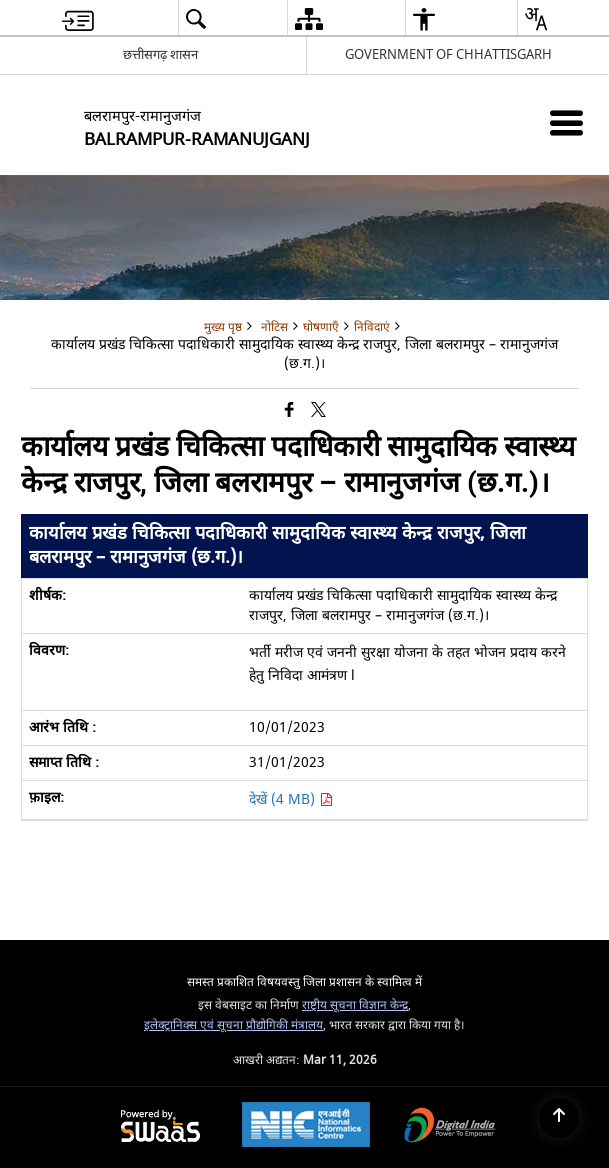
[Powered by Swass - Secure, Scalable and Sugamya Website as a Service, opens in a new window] (160, 1127)
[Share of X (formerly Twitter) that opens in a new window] (318, 410)
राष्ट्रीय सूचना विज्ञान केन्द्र (355, 1005)
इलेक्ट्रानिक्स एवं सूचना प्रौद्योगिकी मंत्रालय (233, 1025)
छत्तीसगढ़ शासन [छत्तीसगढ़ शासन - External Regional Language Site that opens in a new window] (160, 54)
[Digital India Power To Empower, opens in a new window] (450, 1127)
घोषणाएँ (321, 327)
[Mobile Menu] (566, 122)
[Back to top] (559, 1118)
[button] (195, 18)
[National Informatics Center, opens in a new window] (306, 1127)
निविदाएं (372, 327)
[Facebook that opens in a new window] (289, 410)
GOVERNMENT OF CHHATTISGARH (448, 54)
